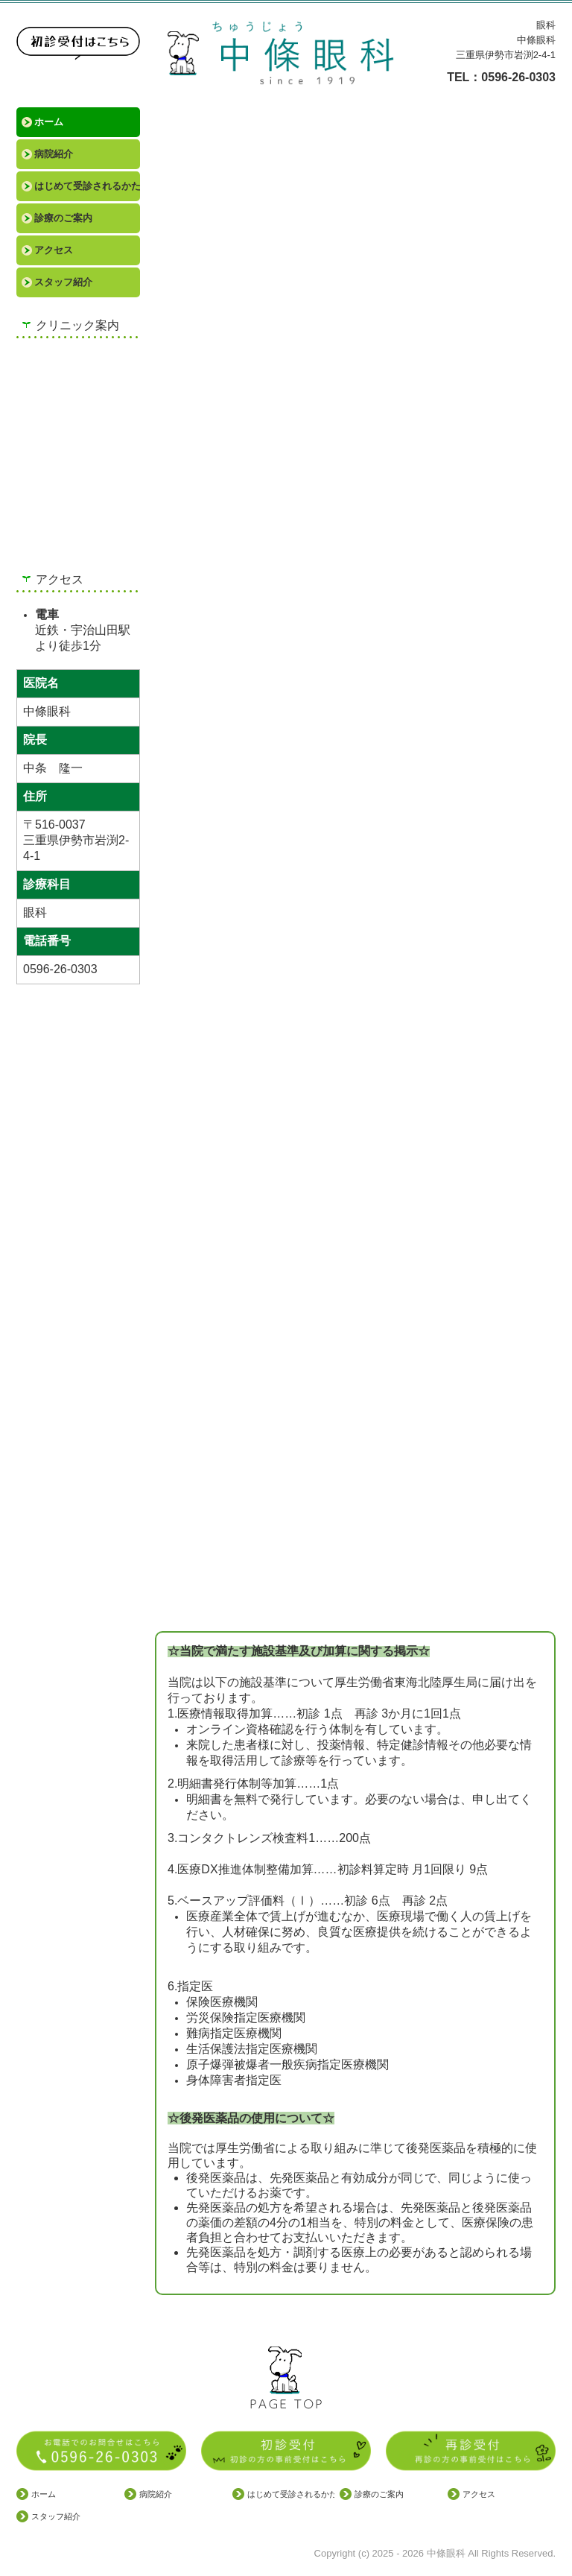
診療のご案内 (63, 218)
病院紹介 (53, 153)
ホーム (48, 121)
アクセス (53, 250)
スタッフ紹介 (63, 282)
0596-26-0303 (518, 77)
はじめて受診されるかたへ (87, 186)
